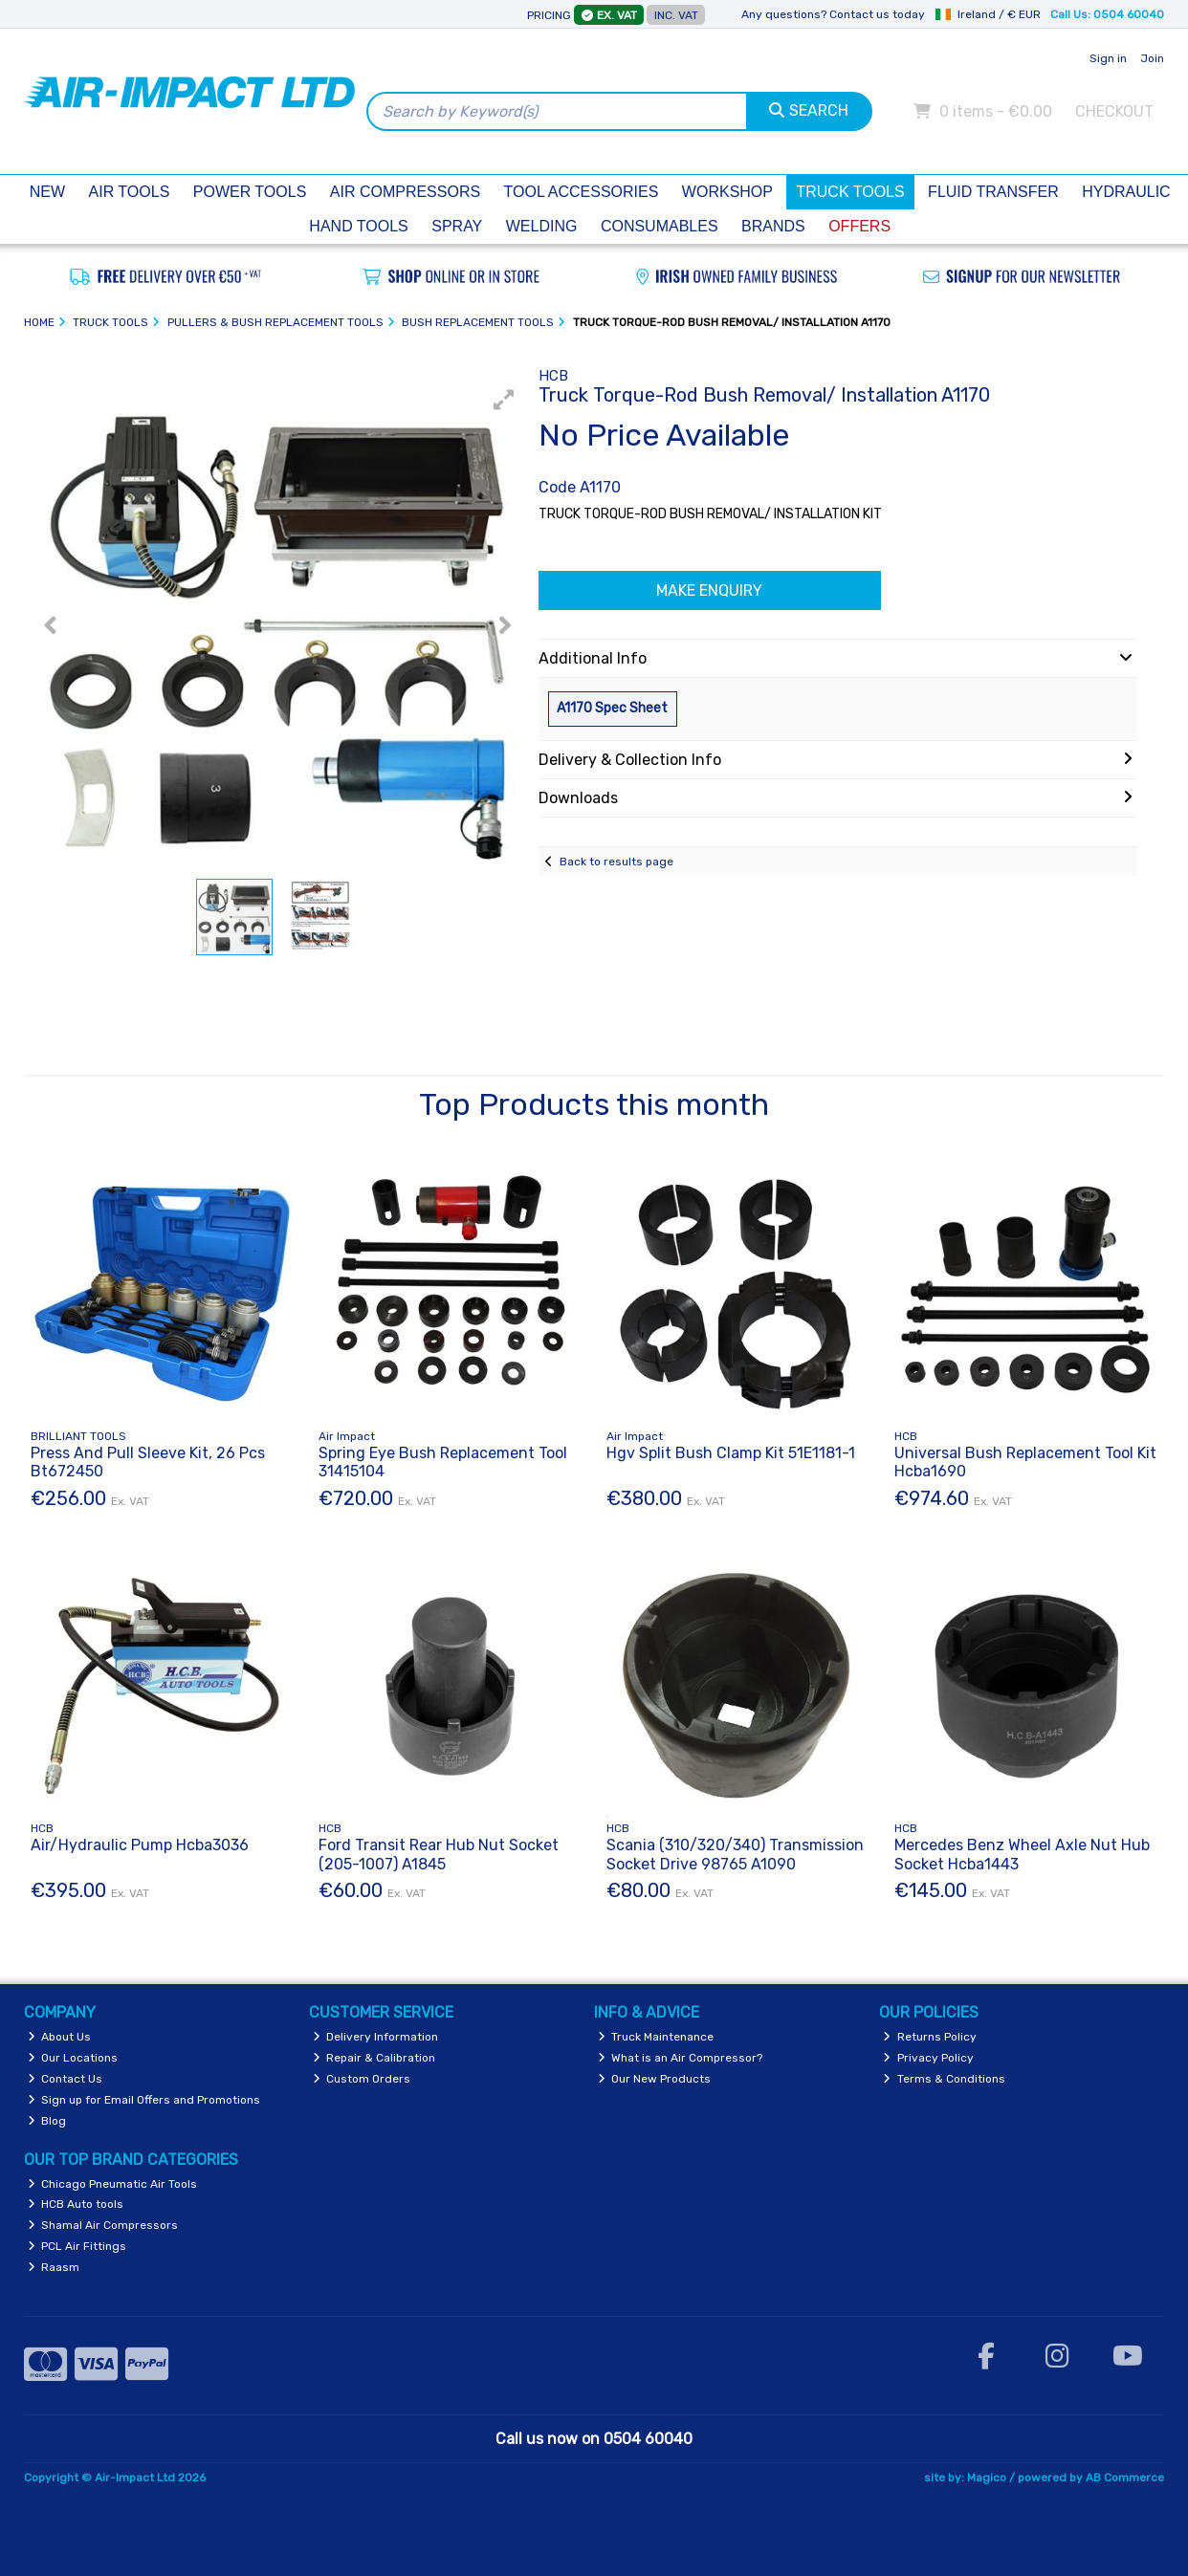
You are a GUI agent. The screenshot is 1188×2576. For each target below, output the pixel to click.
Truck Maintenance (656, 2036)
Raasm (54, 2267)
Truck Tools (850, 192)
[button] (504, 399)
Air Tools (129, 192)
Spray (456, 226)
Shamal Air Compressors (103, 2225)
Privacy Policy (928, 2057)
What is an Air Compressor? (680, 2057)
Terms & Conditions (944, 2078)
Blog (47, 2121)
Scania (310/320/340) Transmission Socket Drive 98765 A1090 (735, 1854)
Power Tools (250, 192)
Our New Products (655, 2078)
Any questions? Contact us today (833, 14)
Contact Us (65, 2078)
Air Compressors (405, 192)
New (47, 192)
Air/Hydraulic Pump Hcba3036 (140, 1845)
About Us (60, 2036)
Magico (986, 2477)
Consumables (659, 226)
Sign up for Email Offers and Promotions (144, 2100)
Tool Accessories (581, 192)
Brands (773, 226)
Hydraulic (1126, 192)
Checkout (1114, 111)
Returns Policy (930, 2036)
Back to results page (616, 861)
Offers (859, 226)
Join (1152, 58)
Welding (542, 226)
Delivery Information (376, 2036)
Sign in (1108, 58)
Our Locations (73, 2057)
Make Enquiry (709, 590)
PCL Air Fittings (77, 2246)
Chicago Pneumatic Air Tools (113, 2184)
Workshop (727, 192)
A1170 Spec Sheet (612, 708)
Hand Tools (358, 226)
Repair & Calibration (374, 2057)
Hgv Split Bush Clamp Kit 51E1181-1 (730, 1453)
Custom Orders (362, 2078)
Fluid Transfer (993, 192)
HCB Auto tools (76, 2204)
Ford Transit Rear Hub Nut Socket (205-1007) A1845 (439, 1854)
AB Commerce (1125, 2477)
